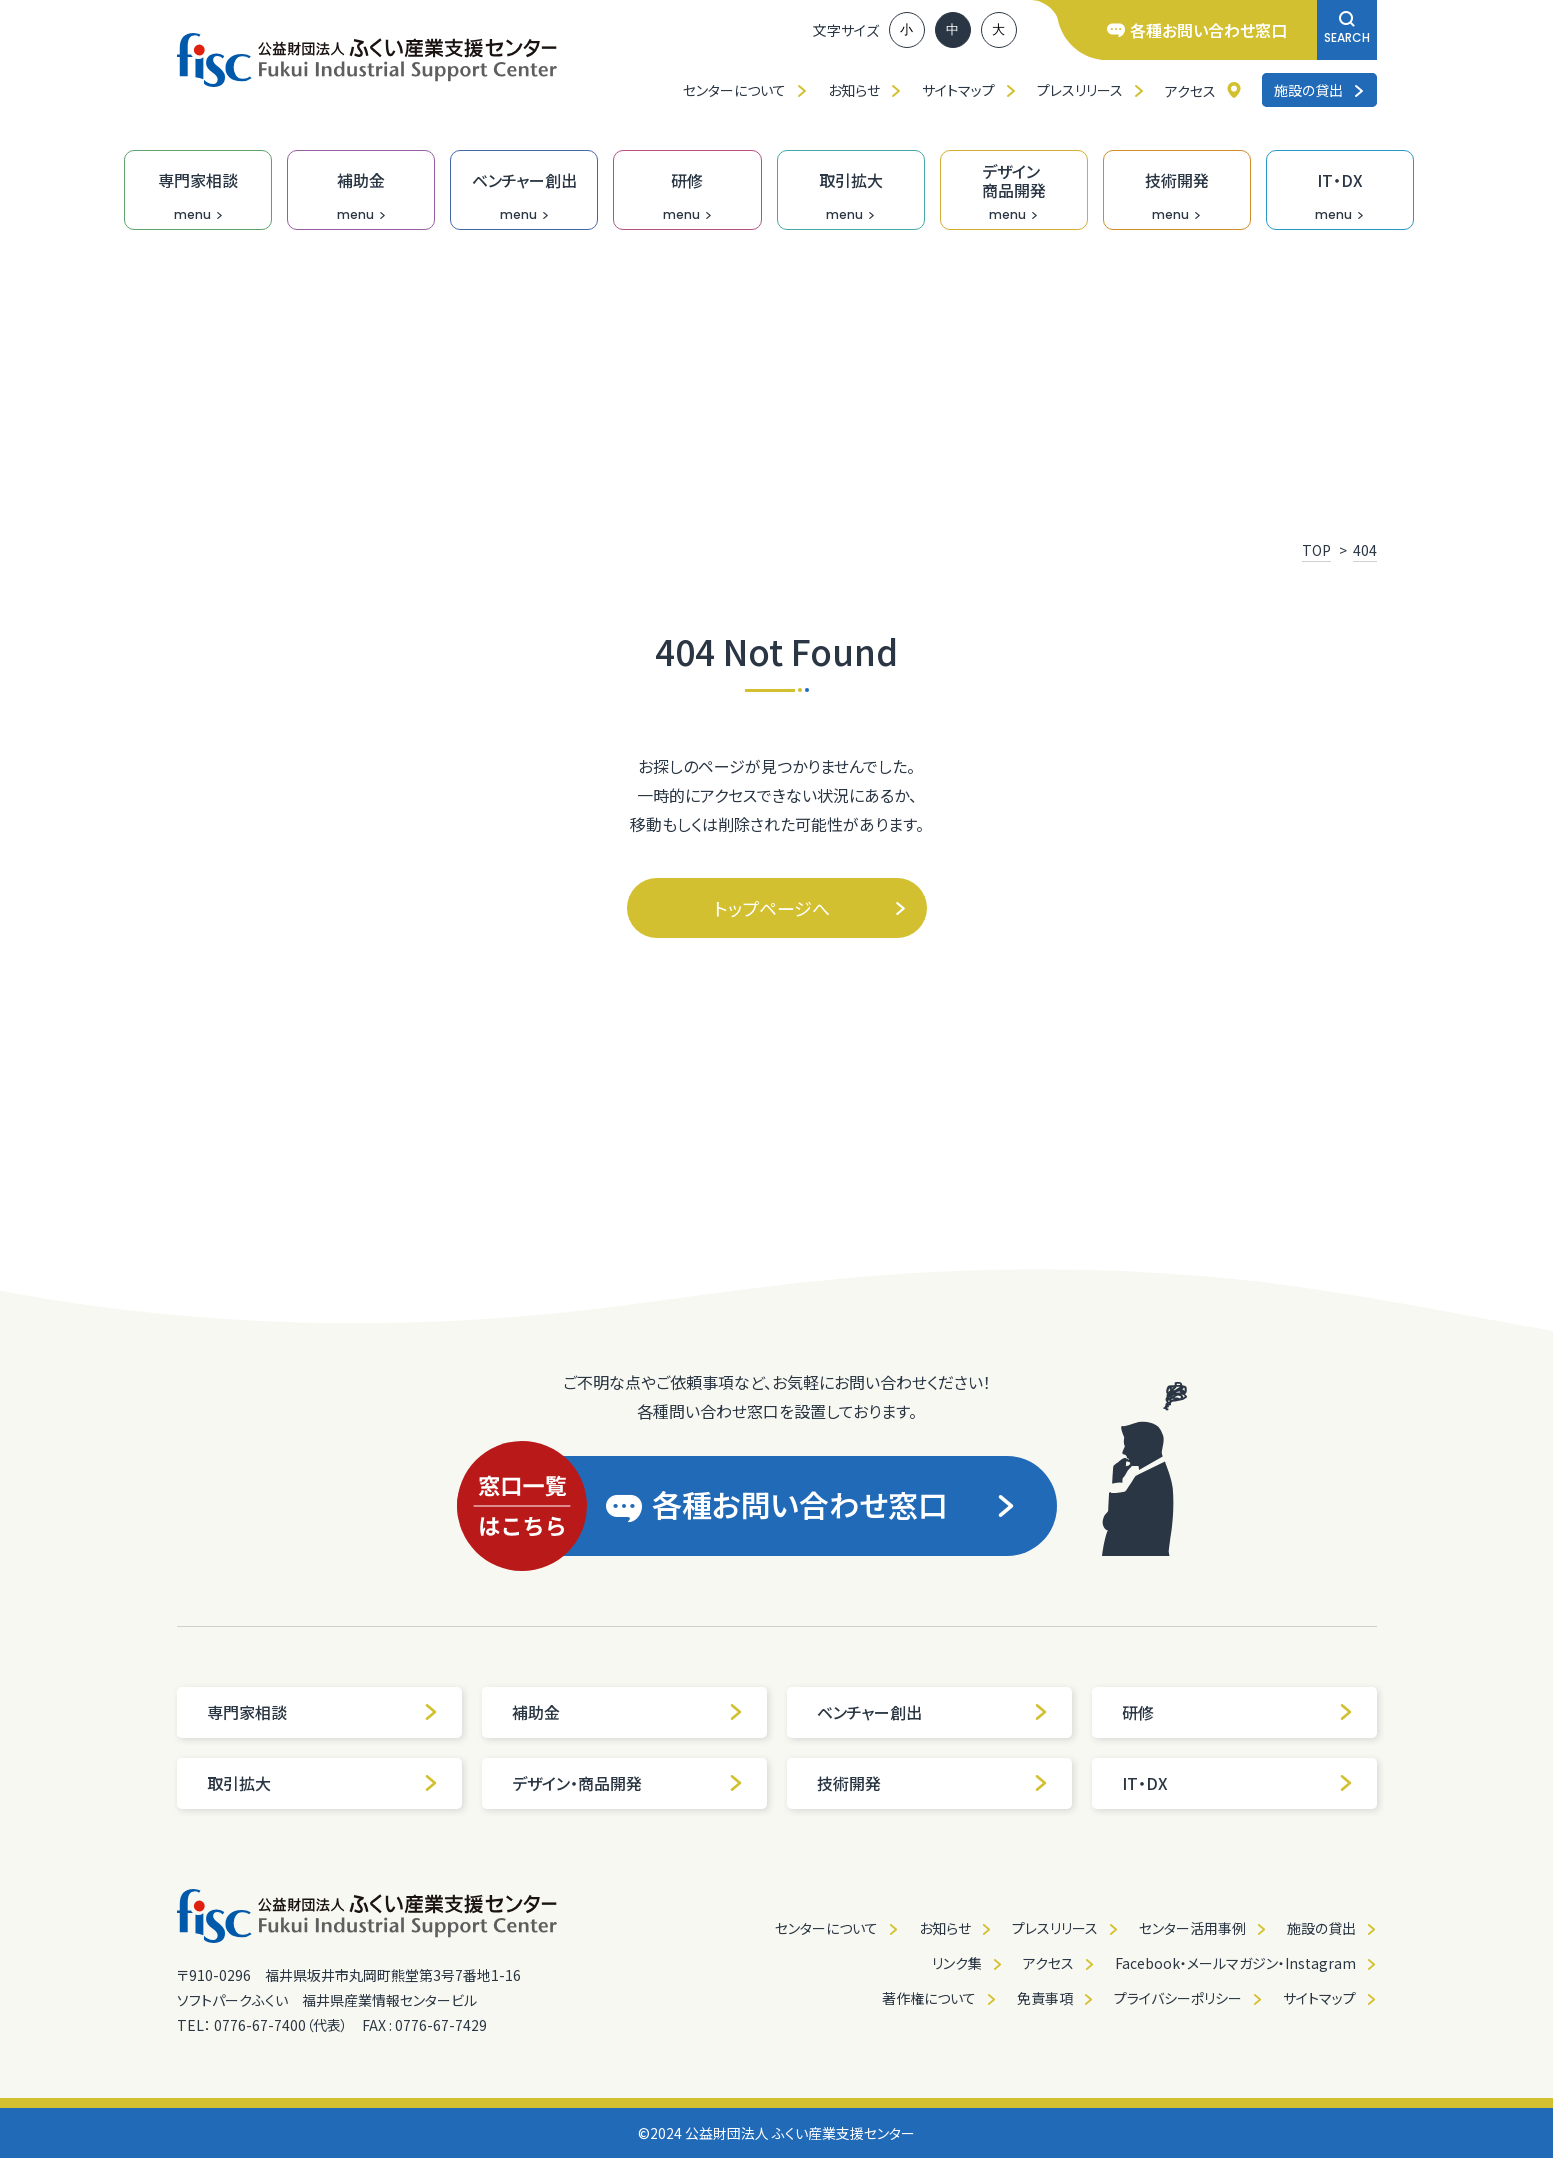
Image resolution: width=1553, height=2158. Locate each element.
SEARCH (1347, 28)
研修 (1238, 1712)
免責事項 (1045, 1998)
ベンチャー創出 (933, 1712)
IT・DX (1238, 1783)
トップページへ (810, 908)
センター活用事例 (1192, 1928)
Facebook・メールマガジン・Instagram (1235, 1963)
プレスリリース (1080, 90)
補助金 (628, 1712)
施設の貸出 (1319, 90)
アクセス (1190, 91)
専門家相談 (323, 1712)
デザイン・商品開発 (628, 1783)
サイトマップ (958, 90)
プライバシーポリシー (1178, 1998)
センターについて (734, 90)
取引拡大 (323, 1783)
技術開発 (933, 1783)
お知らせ (854, 90)
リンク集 (957, 1963)
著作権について (929, 1998)
